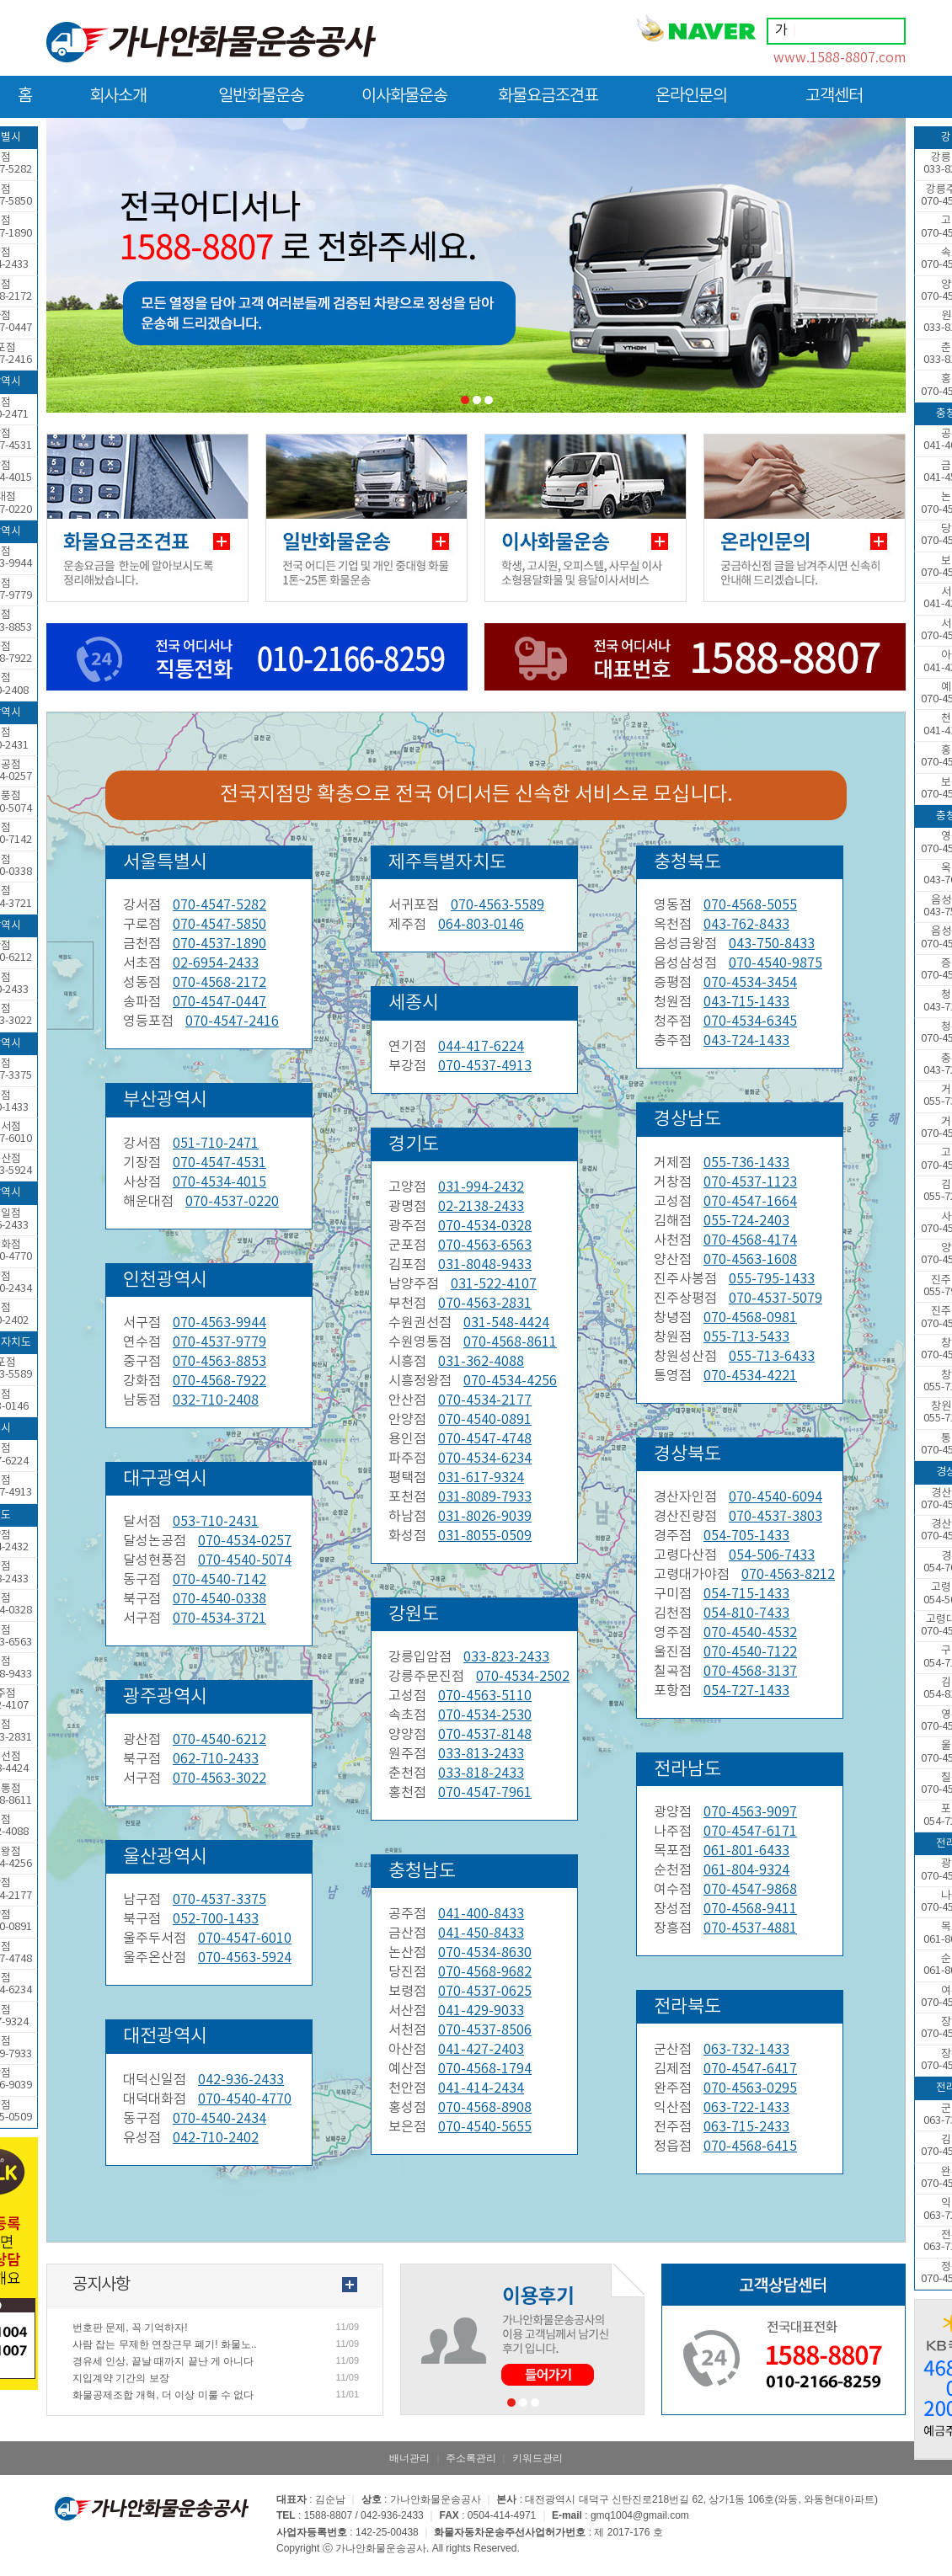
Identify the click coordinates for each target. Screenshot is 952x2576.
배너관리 (409, 2458)
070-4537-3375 (219, 1899)
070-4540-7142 (219, 1579)
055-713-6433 (772, 1356)
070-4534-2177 (485, 1400)
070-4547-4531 (219, 1163)
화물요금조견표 (548, 102)
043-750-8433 (772, 944)
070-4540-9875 (775, 963)
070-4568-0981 (750, 1317)
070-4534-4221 (750, 1376)
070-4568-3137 (750, 1671)
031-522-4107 (494, 1284)
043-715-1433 (746, 1002)
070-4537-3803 (775, 1516)
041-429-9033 (481, 2011)
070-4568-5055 (750, 905)
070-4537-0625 (485, 1991)
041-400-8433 (481, 1914)
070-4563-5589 (497, 905)
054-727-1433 (746, 1691)
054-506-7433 (772, 1555)
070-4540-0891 (485, 1419)
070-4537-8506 (485, 2030)
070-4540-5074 (244, 1560)
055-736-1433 (746, 1163)
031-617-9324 (481, 1477)
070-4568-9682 (485, 1972)
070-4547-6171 (750, 1831)
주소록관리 (471, 2458)
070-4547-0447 (219, 1002)
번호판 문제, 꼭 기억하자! (130, 2327)
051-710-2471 (216, 1143)
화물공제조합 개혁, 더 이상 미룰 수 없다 (163, 2395)
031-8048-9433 (485, 1264)
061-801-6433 (746, 1851)
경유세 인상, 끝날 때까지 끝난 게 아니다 (163, 2361)
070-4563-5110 (485, 1696)
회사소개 (118, 102)
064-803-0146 (481, 924)
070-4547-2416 (232, 1021)
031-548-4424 (506, 1323)
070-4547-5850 (219, 924)
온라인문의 (691, 102)
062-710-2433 (216, 1759)
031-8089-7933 (485, 1497)
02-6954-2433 (216, 963)
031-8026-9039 (485, 1516)
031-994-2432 (481, 1187)
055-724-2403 (746, 1221)
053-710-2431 (216, 1521)
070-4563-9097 (750, 1812)
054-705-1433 (746, 1536)
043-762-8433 (746, 924)
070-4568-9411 (750, 1909)
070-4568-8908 (485, 2107)
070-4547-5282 (219, 905)
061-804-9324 (746, 1870)
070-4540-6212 (219, 1739)
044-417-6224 (481, 1046)
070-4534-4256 (510, 1381)
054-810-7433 (746, 1613)
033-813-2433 (481, 1754)
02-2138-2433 (481, 1206)
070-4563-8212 (788, 1574)
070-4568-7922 (219, 1381)
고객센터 (834, 102)
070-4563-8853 (219, 1361)
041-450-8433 (481, 1933)
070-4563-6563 (485, 1245)
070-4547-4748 (485, 1439)
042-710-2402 (216, 2138)
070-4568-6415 (750, 2146)
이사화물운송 (404, 102)
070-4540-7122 (750, 1652)
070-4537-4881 (750, 1928)
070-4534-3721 (219, 1618)
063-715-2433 (746, 2127)
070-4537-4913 (485, 1066)
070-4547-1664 (750, 1201)
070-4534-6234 (485, 1458)
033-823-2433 (506, 1657)
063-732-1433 (746, 2049)
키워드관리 (537, 2458)
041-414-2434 (481, 2088)
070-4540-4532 (750, 1632)
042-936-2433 (241, 2080)
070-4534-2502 (523, 1676)
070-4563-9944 (219, 1323)
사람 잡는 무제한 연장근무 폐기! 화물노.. (164, 2344)
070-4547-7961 (485, 1792)
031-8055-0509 (485, 1536)
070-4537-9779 (219, 1342)
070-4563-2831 (485, 1303)
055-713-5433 (746, 1337)
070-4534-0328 (485, 1226)
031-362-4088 (481, 1361)
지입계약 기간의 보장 (120, 2378)
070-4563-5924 (244, 1957)
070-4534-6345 (750, 1021)
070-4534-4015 (219, 1182)
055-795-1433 (772, 1279)
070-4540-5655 (485, 2127)
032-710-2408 (216, 1400)
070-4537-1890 (219, 944)
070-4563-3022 (219, 1778)
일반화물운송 (261, 102)
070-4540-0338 (219, 1599)
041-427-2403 (481, 2049)
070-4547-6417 (750, 2069)
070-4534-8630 (485, 1952)
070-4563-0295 (750, 2088)
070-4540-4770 (244, 2099)
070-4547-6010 (244, 1938)
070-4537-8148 (485, 1734)
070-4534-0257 (244, 1541)
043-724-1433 (746, 1040)
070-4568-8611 (510, 1342)
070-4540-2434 (219, 2118)
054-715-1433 (746, 1594)
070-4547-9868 (750, 1889)
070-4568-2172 (219, 982)
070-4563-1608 (750, 1259)
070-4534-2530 (485, 1715)
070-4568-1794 (485, 2069)
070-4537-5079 (775, 1298)
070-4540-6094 (775, 1497)
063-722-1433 (746, 2107)
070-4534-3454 (750, 982)
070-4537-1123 (750, 1182)
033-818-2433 (481, 1773)
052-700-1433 (216, 1919)
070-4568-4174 (750, 1240)
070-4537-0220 (232, 1201)
